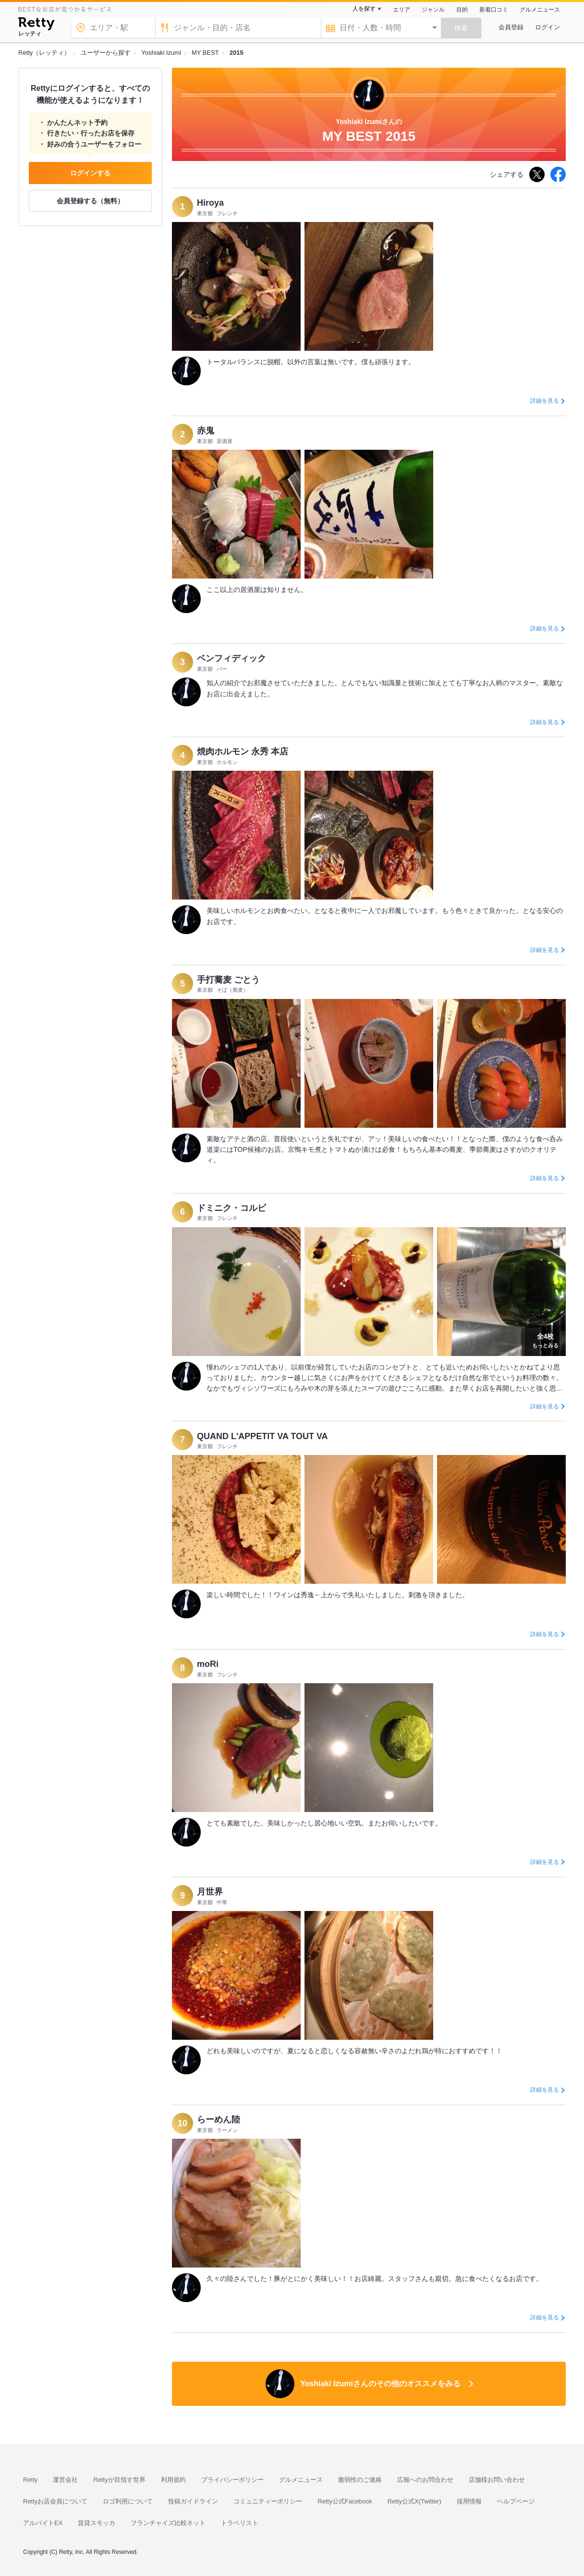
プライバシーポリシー (232, 2479)
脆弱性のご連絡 (360, 2479)
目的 (462, 9)
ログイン (547, 27)
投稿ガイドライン (193, 2501)
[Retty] (36, 25)
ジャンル (433, 9)
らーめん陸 (218, 2119)
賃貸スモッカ (96, 2523)
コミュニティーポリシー (267, 2501)
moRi (208, 1664)
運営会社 (65, 2479)
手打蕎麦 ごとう (228, 980)
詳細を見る (544, 400)
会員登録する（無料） (90, 201)
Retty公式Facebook (344, 2501)
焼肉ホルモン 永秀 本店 (242, 751)
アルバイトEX (42, 2523)
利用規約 (173, 2479)
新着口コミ (493, 9)
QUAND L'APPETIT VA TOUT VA (262, 1436)
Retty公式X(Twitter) (414, 2501)
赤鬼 (205, 430)
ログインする (90, 173)
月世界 (210, 1892)
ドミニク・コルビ (231, 1208)
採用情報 (469, 2501)
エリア (401, 9)
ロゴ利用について (128, 2501)
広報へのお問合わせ (425, 2479)
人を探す (364, 8)
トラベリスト (239, 2523)
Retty (30, 2479)
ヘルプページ (516, 2501)
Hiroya (210, 203)
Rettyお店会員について (55, 2501)
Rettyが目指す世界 (119, 2479)
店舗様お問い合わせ (497, 2479)
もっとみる (545, 1339)
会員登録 (511, 27)
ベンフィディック (231, 658)
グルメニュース (540, 9)
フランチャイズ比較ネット (168, 2523)
